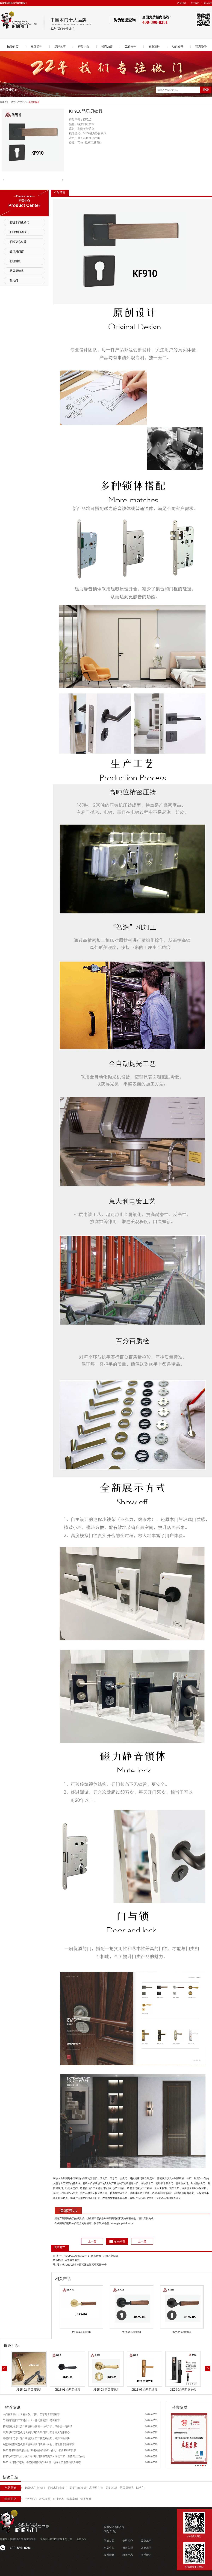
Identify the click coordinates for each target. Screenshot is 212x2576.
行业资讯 (31, 2498)
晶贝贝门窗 (17, 251)
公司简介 (127, 2540)
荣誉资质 (86, 2498)
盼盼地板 (15, 261)
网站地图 (208, 3)
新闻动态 (127, 2554)
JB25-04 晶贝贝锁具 (81, 2332)
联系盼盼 (201, 46)
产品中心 (83, 46)
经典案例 (72, 2498)
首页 (13, 102)
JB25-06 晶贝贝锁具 (131, 2332)
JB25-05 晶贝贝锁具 (181, 2332)
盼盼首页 (13, 46)
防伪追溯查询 (124, 20)
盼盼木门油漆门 (19, 232)
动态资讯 (177, 46)
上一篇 (92, 2241)
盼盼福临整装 (18, 241)
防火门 (14, 280)
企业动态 (58, 2498)
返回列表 (117, 2241)
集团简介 (36, 46)
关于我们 (195, 3)
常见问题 (44, 2498)
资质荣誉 (154, 46)
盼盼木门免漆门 (19, 222)
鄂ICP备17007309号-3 (23, 2539)
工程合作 (130, 46)
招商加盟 (107, 46)
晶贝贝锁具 (34, 102)
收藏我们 (181, 3)
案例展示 (146, 2547)
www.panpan (118, 2223)
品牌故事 (60, 46)
